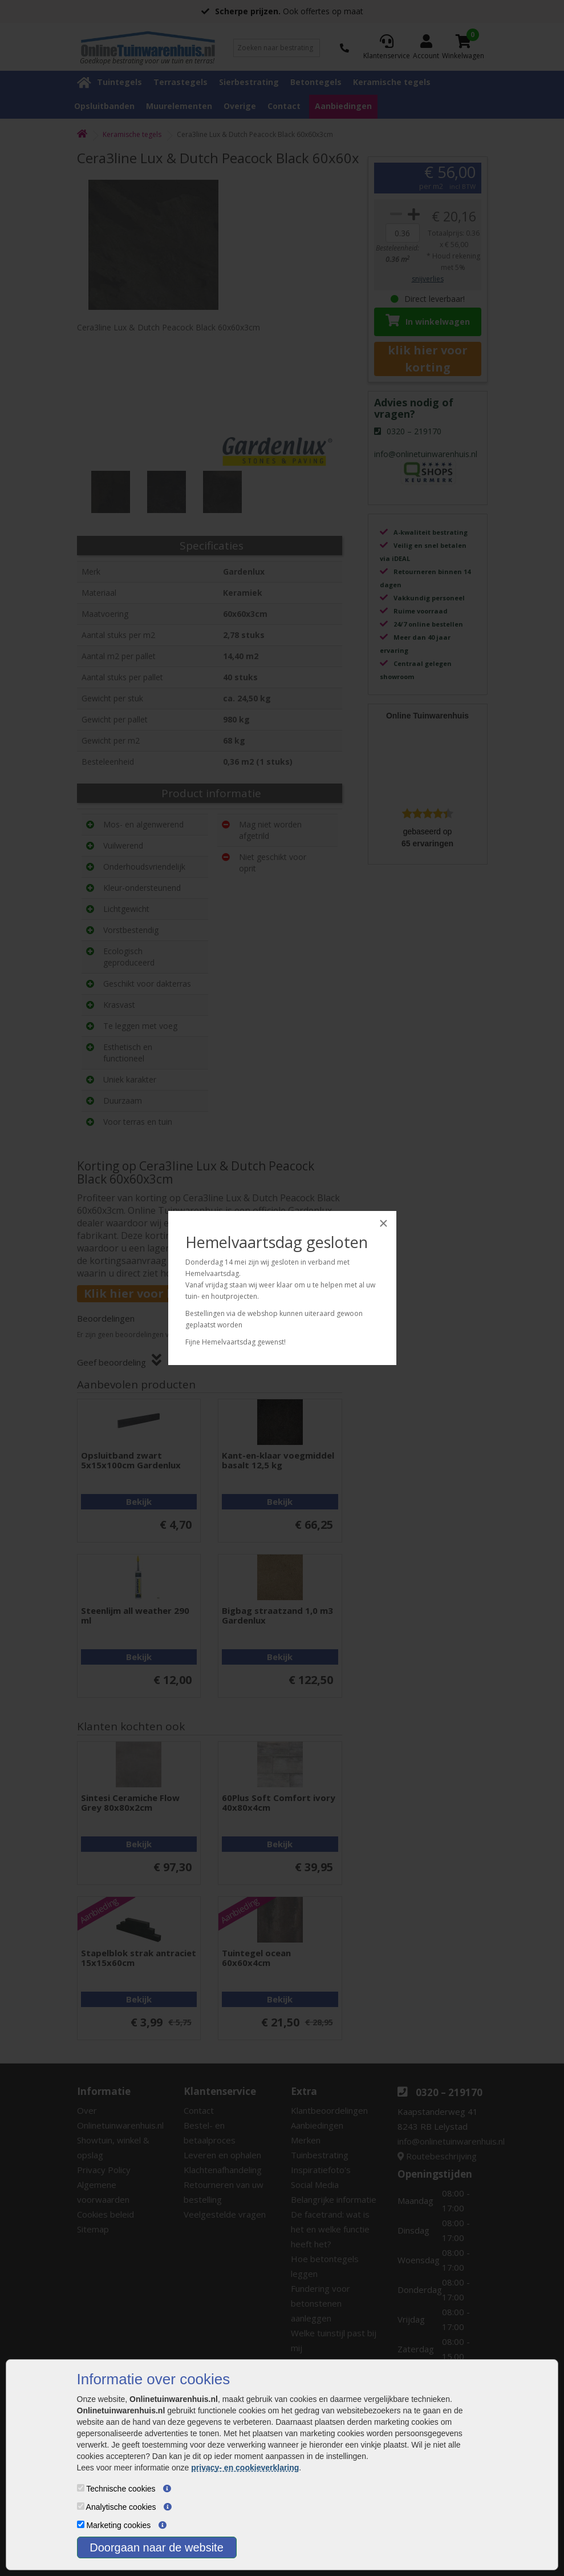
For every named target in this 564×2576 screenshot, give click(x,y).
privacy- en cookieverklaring (245, 2467)
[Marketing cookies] (80, 2524)
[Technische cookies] (80, 2488)
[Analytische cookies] (80, 2506)
